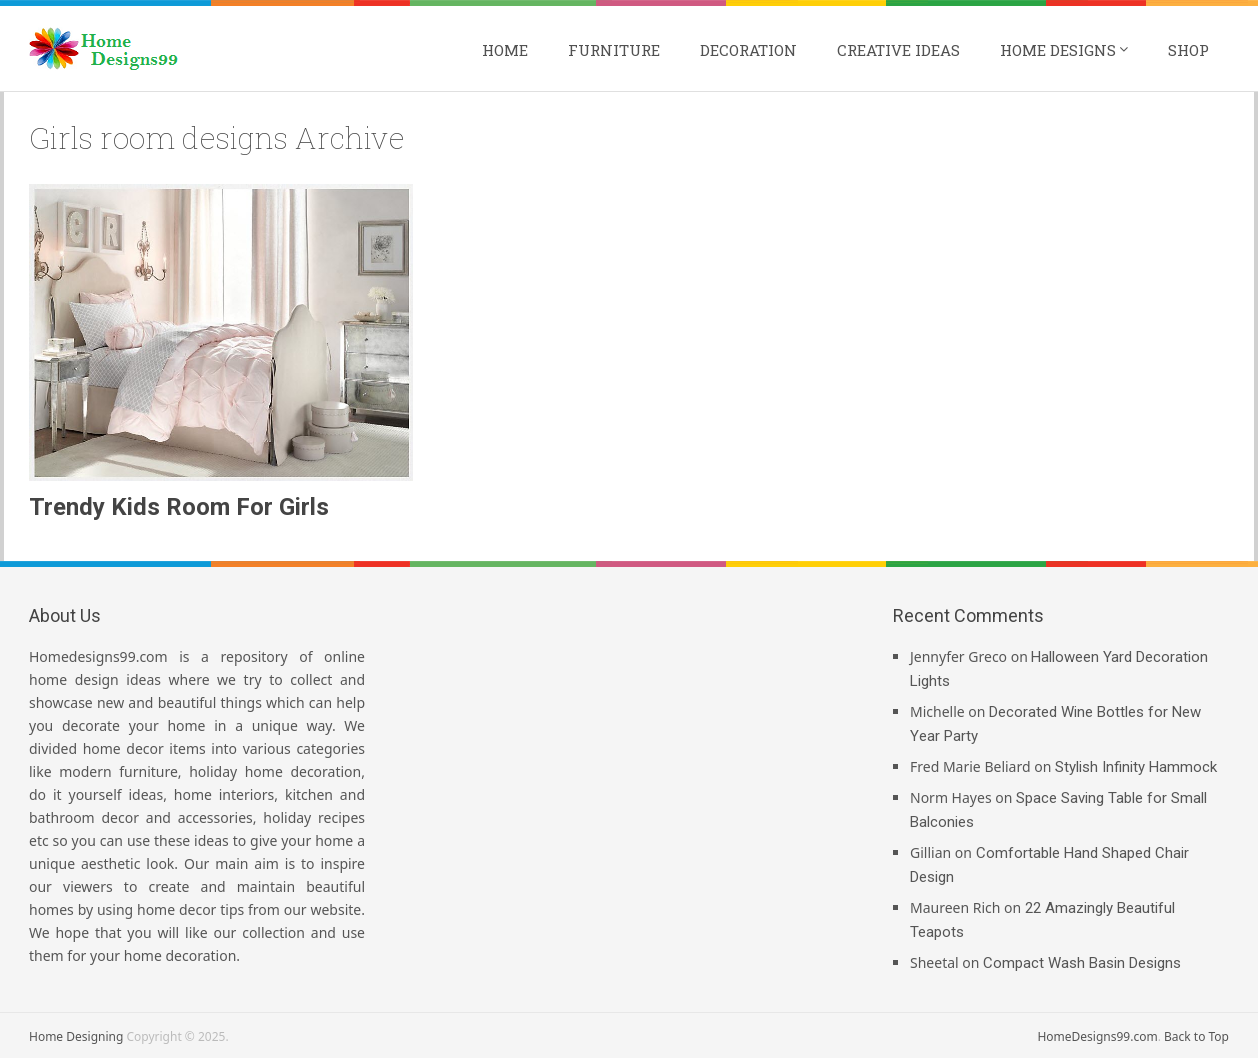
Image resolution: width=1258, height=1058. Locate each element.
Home (505, 50)
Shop (1188, 50)
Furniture (614, 50)
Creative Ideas (898, 50)
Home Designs (1058, 50)
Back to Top (1196, 1036)
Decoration (748, 50)
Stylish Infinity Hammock (1136, 767)
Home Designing (76, 1036)
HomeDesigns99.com (1097, 1036)
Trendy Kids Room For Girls (179, 507)
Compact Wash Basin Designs (1082, 963)
